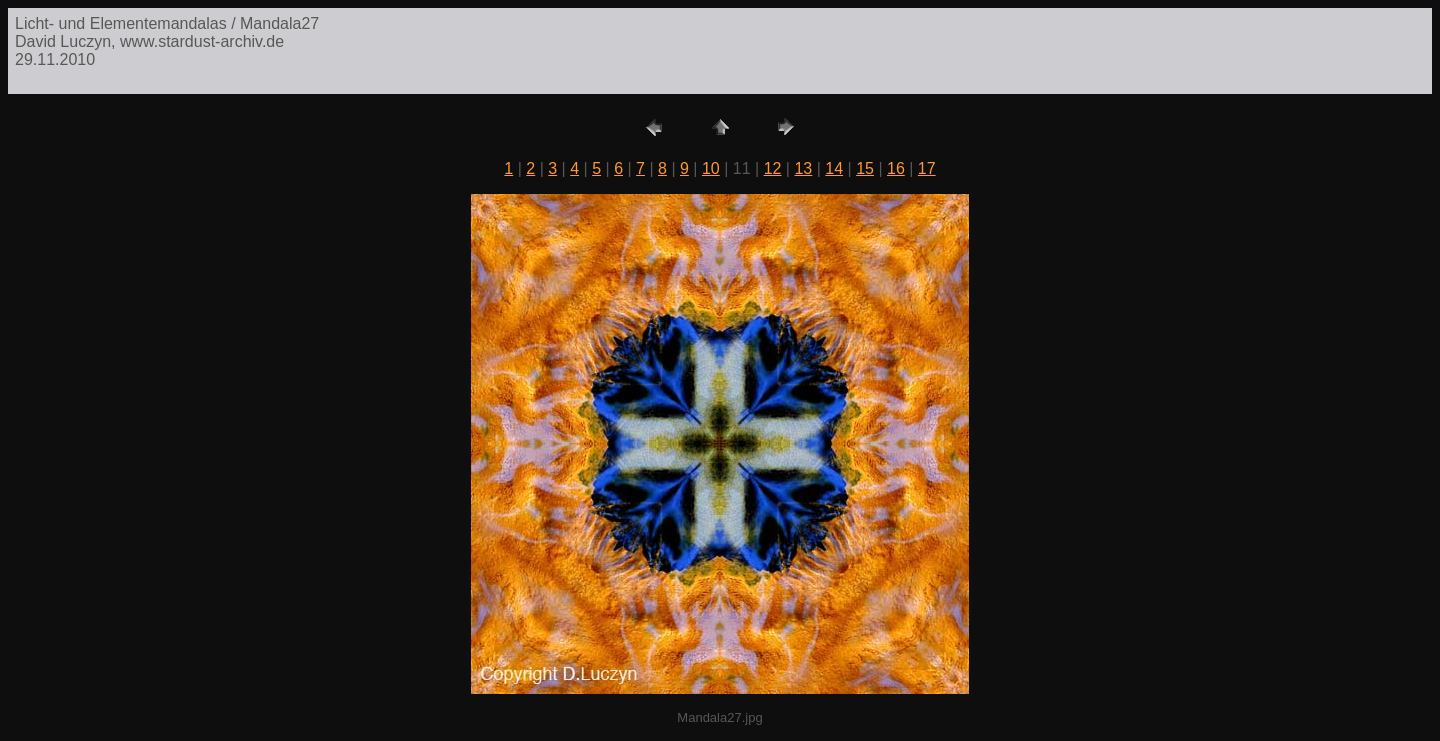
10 (711, 168)
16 (896, 168)
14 (834, 168)
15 (865, 168)
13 (803, 168)
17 (927, 168)
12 (773, 168)
